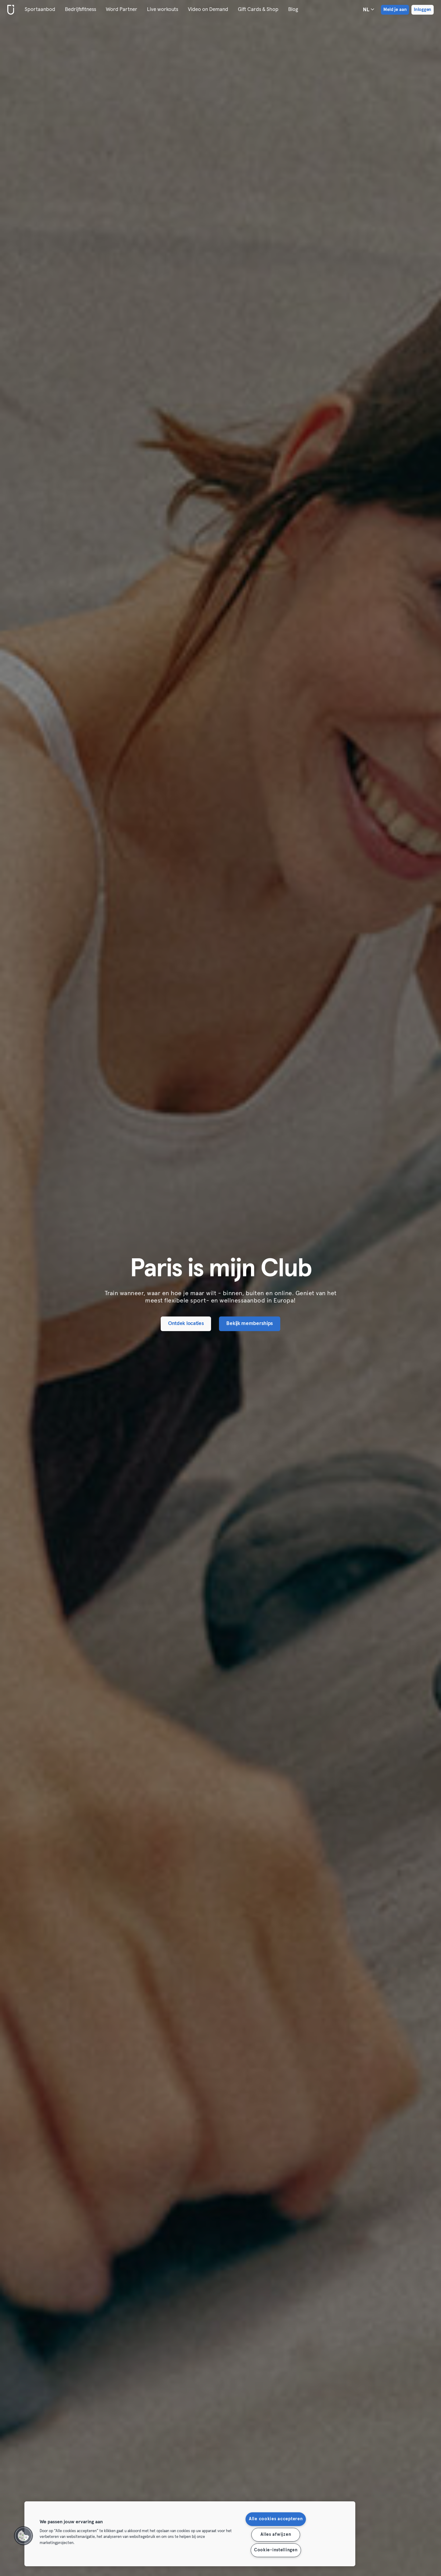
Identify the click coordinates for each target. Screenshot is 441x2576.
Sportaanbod (40, 9)
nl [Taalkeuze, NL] (368, 9)
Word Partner (121, 9)
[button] (23, 2536)
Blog (293, 9)
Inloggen (422, 9)
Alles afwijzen (275, 2534)
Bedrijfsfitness (80, 9)
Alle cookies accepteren (276, 2519)
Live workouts (162, 9)
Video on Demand (208, 9)
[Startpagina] (9, 10)
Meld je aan (395, 9)
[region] (189, 2533)
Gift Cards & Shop (258, 9)
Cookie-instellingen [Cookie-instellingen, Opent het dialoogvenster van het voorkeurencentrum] (276, 2550)
